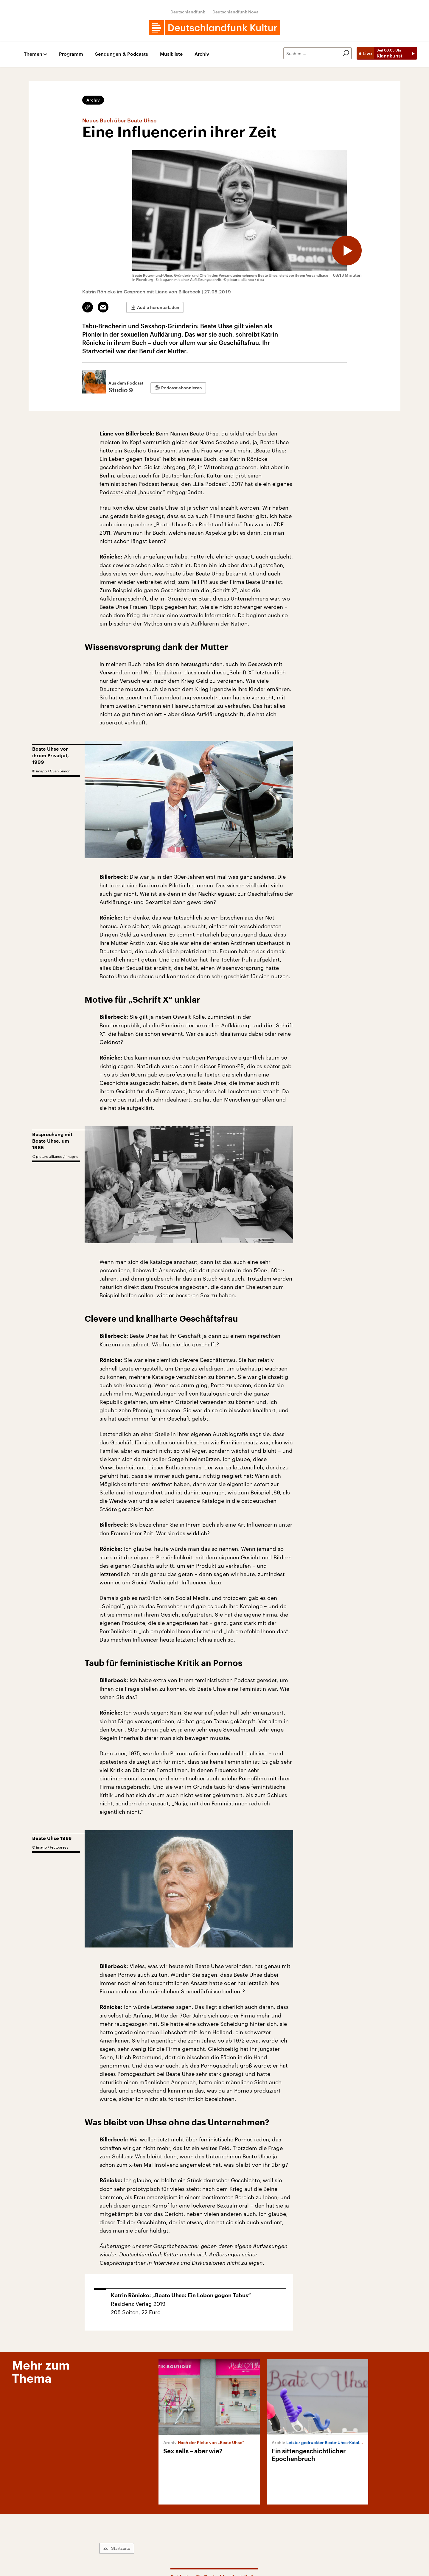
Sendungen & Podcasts (121, 54)
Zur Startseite (116, 2548)
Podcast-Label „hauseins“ (132, 492)
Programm (71, 54)
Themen (33, 54)
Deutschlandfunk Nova (235, 11)
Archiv (202, 54)
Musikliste (171, 54)
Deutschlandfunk (187, 11)
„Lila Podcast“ (210, 483)
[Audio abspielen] (347, 250)
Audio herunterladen (158, 307)
